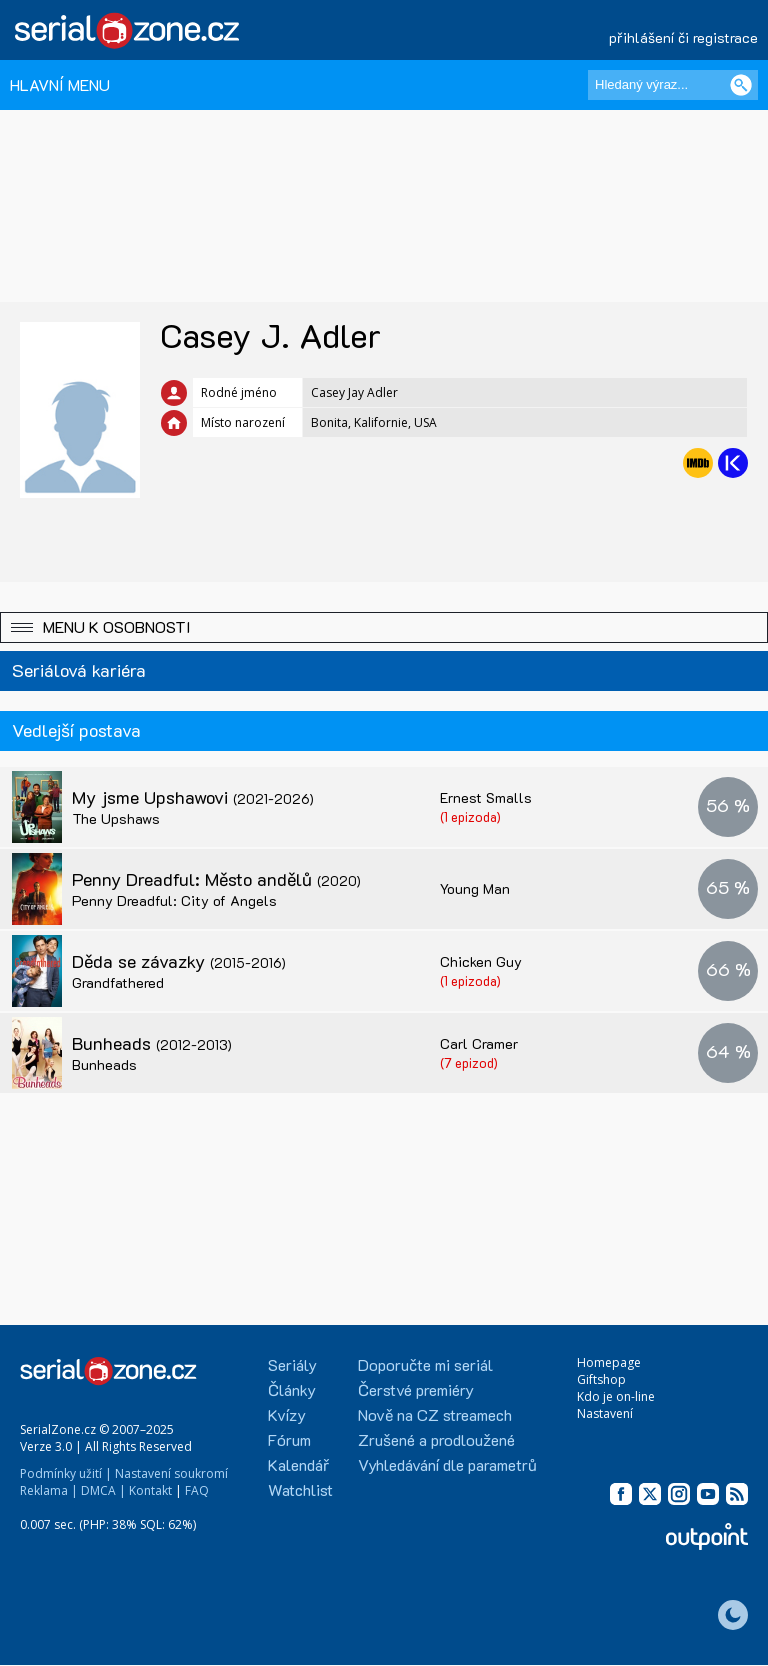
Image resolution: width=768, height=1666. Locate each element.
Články (292, 1389)
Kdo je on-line (616, 1396)
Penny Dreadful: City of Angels (174, 900)
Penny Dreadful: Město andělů (216, 879)
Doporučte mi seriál (425, 1364)
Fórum (289, 1439)
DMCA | (103, 1490)
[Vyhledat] (741, 85)
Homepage (609, 1362)
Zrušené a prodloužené (436, 1439)
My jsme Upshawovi (193, 797)
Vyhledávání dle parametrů (447, 1464)
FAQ (197, 1490)
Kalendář (298, 1464)
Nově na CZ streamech (435, 1414)
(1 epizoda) (470, 816)
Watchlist (300, 1489)
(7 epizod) (469, 1062)
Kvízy (287, 1414)
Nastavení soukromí (171, 1473)
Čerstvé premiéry (416, 1389)
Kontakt (150, 1490)
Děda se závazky (179, 961)
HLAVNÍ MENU (60, 84)
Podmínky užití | (66, 1473)
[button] (384, 627)
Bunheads (152, 1043)
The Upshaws (116, 818)
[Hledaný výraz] (673, 85)
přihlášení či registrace (683, 37)
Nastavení (605, 1413)
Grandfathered (118, 982)
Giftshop (601, 1379)
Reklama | (49, 1490)
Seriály (292, 1364)
